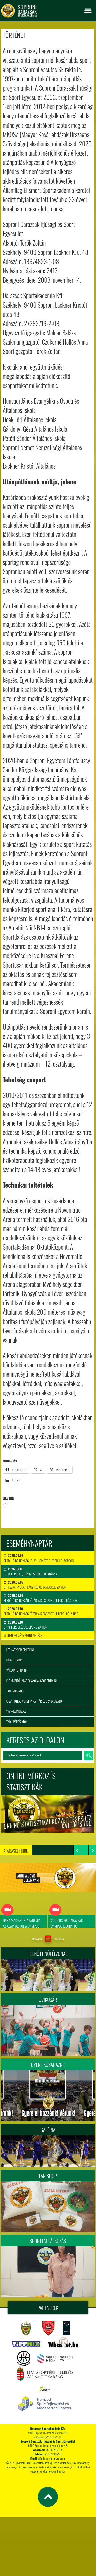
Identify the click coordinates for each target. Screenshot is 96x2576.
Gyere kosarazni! (48, 2069)
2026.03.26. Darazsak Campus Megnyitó (67, 1923)
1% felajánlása (16, 1711)
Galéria (48, 2134)
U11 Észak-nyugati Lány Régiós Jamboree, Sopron (35, 1585)
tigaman (61, 2476)
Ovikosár (48, 2004)
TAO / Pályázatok (17, 1721)
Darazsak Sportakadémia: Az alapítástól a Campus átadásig (22, 1926)
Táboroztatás (15, 1690)
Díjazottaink (14, 1659)
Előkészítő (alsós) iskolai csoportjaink (32, 1680)
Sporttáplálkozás (48, 2246)
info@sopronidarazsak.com (52, 2463)
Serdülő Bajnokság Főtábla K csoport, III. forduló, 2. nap (41, 1611)
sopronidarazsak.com (70, 2468)
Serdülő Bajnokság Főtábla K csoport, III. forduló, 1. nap (41, 1598)
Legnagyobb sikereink (20, 1649)
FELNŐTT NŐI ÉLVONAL (48, 1958)
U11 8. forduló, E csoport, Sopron (26, 1625)
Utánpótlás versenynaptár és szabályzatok (35, 1701)
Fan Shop (48, 2180)
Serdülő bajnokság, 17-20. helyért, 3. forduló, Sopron (39, 1558)
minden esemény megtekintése (23, 1635)
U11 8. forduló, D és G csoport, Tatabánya (30, 1571)
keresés (89, 1755)
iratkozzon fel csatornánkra (48, 1941)
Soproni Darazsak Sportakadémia (34, 2468)
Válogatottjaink (17, 1670)
